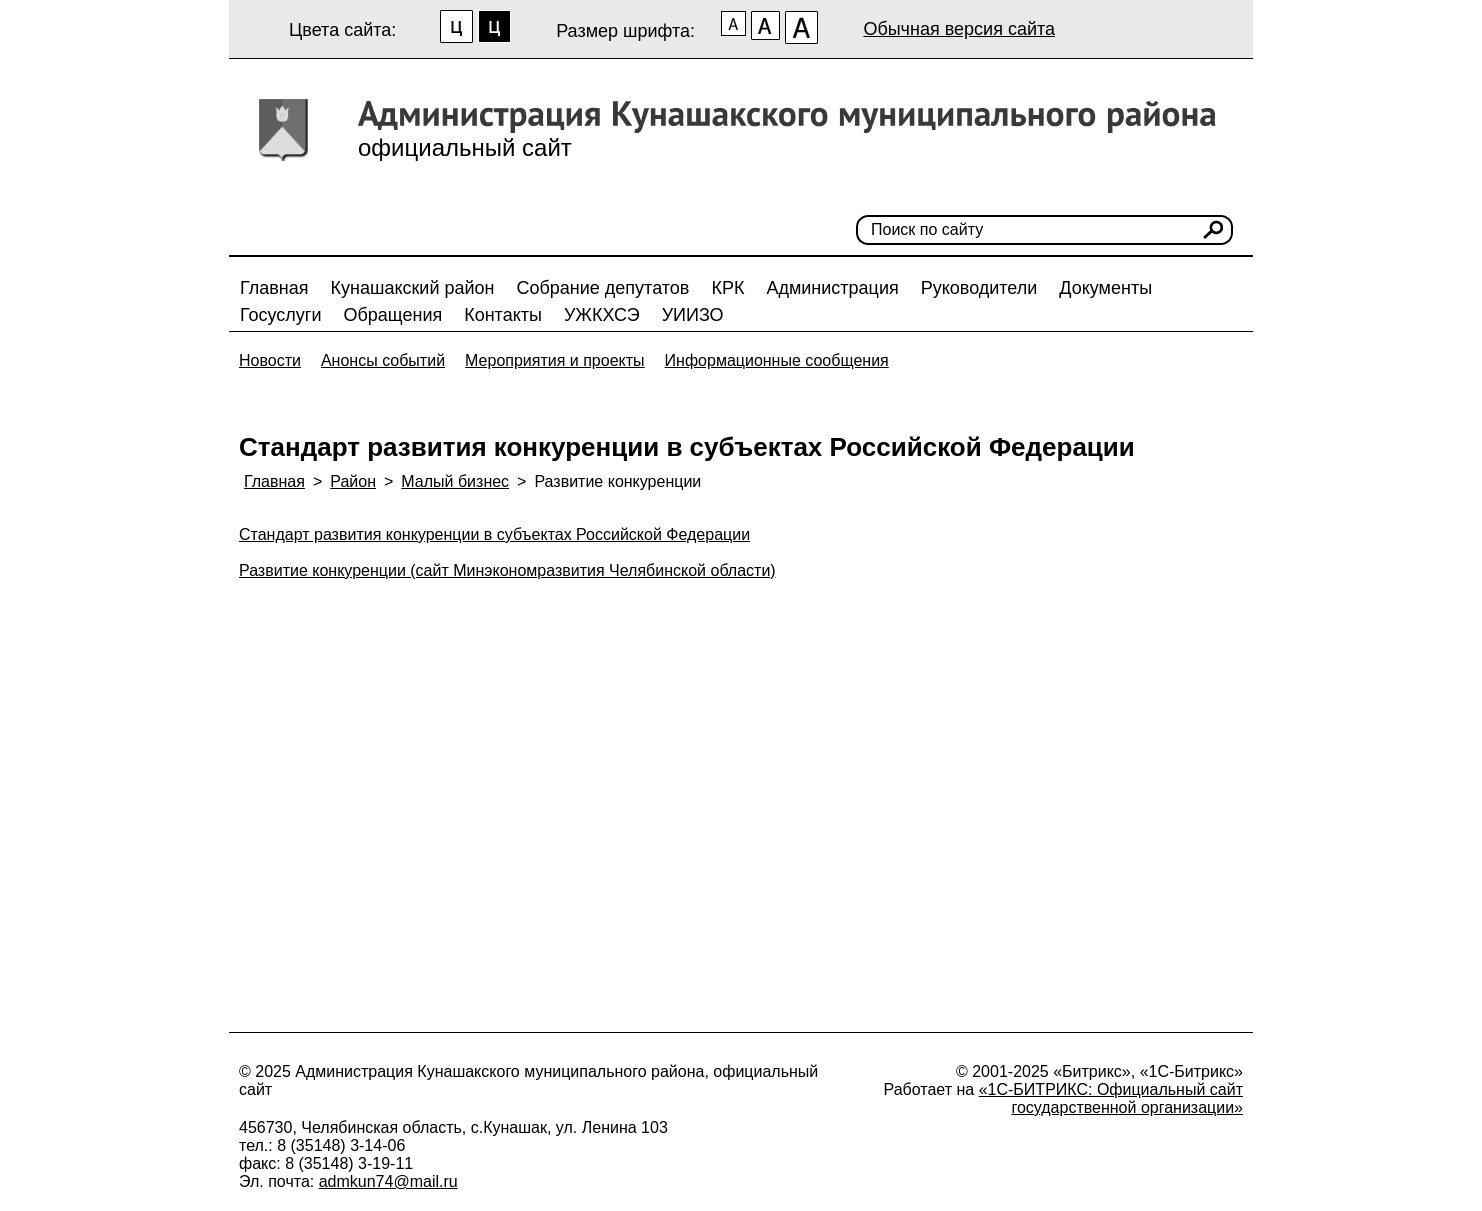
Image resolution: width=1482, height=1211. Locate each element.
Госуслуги (280, 315)
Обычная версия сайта (959, 29)
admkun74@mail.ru (388, 1181)
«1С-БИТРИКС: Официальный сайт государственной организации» (1111, 1098)
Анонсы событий (383, 360)
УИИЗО (693, 315)
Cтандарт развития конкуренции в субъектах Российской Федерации (494, 534)
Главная (274, 288)
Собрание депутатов (603, 288)
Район (353, 481)
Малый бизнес (455, 481)
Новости (270, 360)
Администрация (832, 288)
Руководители (979, 288)
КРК (727, 288)
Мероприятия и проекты (555, 360)
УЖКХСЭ (602, 315)
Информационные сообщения (777, 360)
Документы (1105, 288)
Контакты (503, 315)
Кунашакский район (413, 288)
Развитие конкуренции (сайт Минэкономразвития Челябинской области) (507, 570)
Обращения (392, 315)
